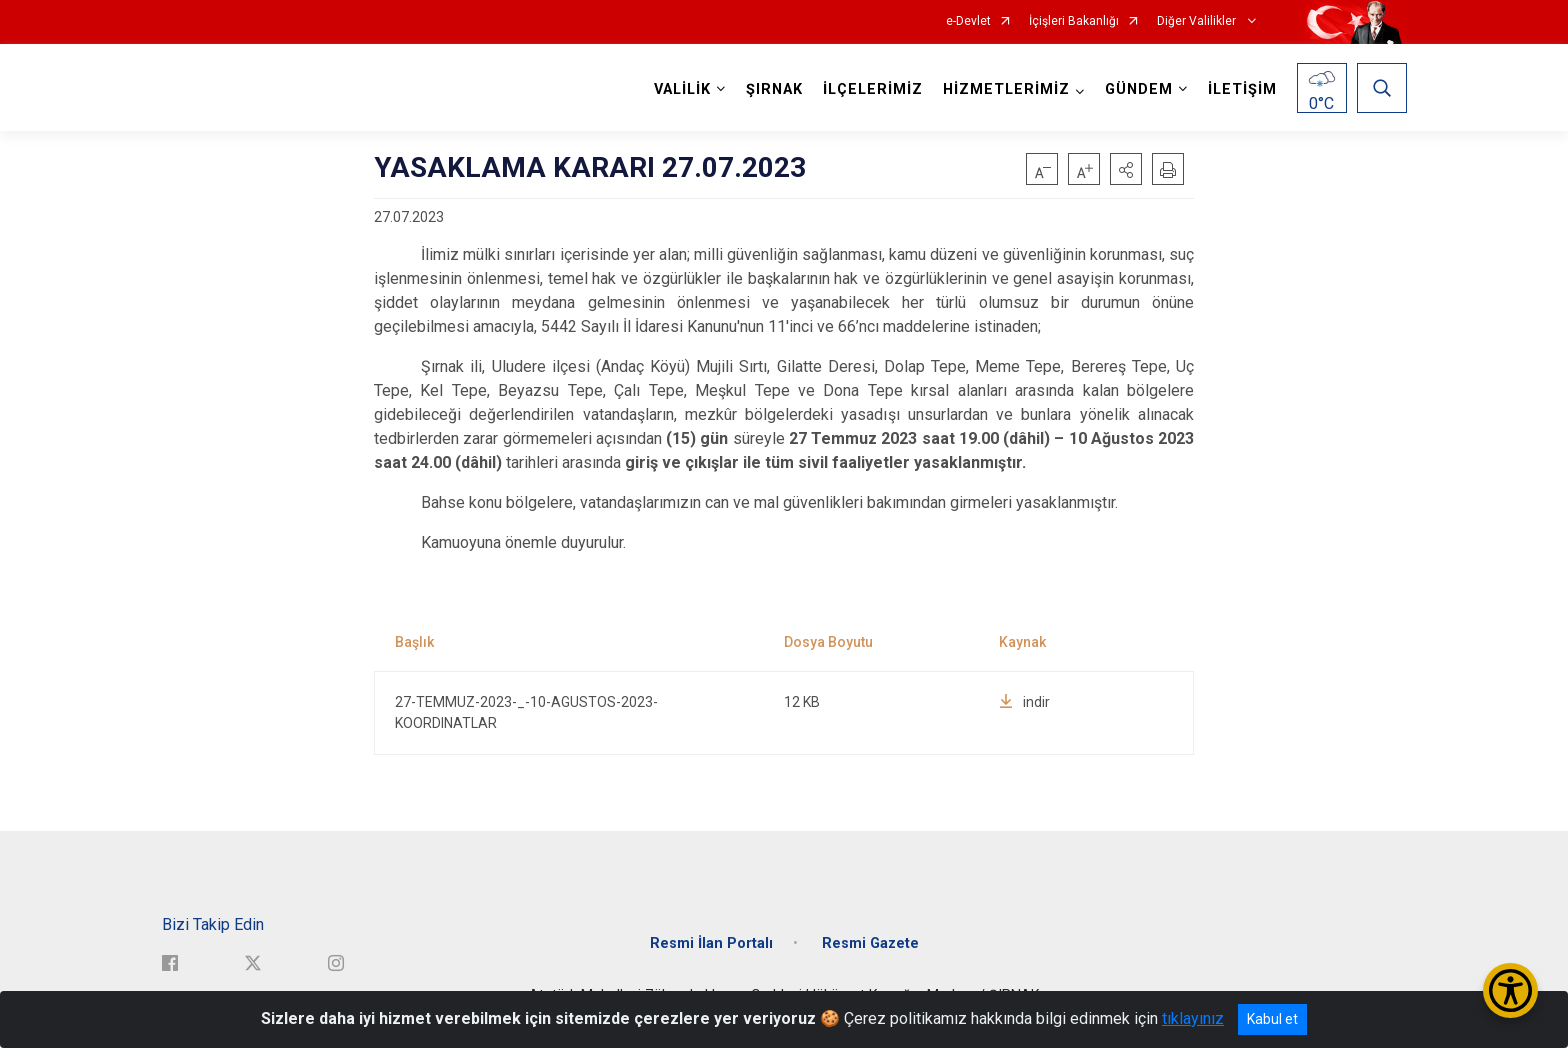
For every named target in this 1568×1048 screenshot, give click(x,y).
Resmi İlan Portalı (711, 943)
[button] (1126, 169)
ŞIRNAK (774, 89)
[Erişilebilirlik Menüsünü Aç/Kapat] (1510, 990)
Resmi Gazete (870, 943)
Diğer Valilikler (1198, 21)
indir (1024, 702)
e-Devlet (968, 21)
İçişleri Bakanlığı (1074, 21)
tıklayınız (1193, 1018)
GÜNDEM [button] (1139, 89)
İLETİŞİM (1242, 89)
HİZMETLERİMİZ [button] (1006, 89)
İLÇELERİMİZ (873, 89)
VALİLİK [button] (682, 89)
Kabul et (1272, 1019)
